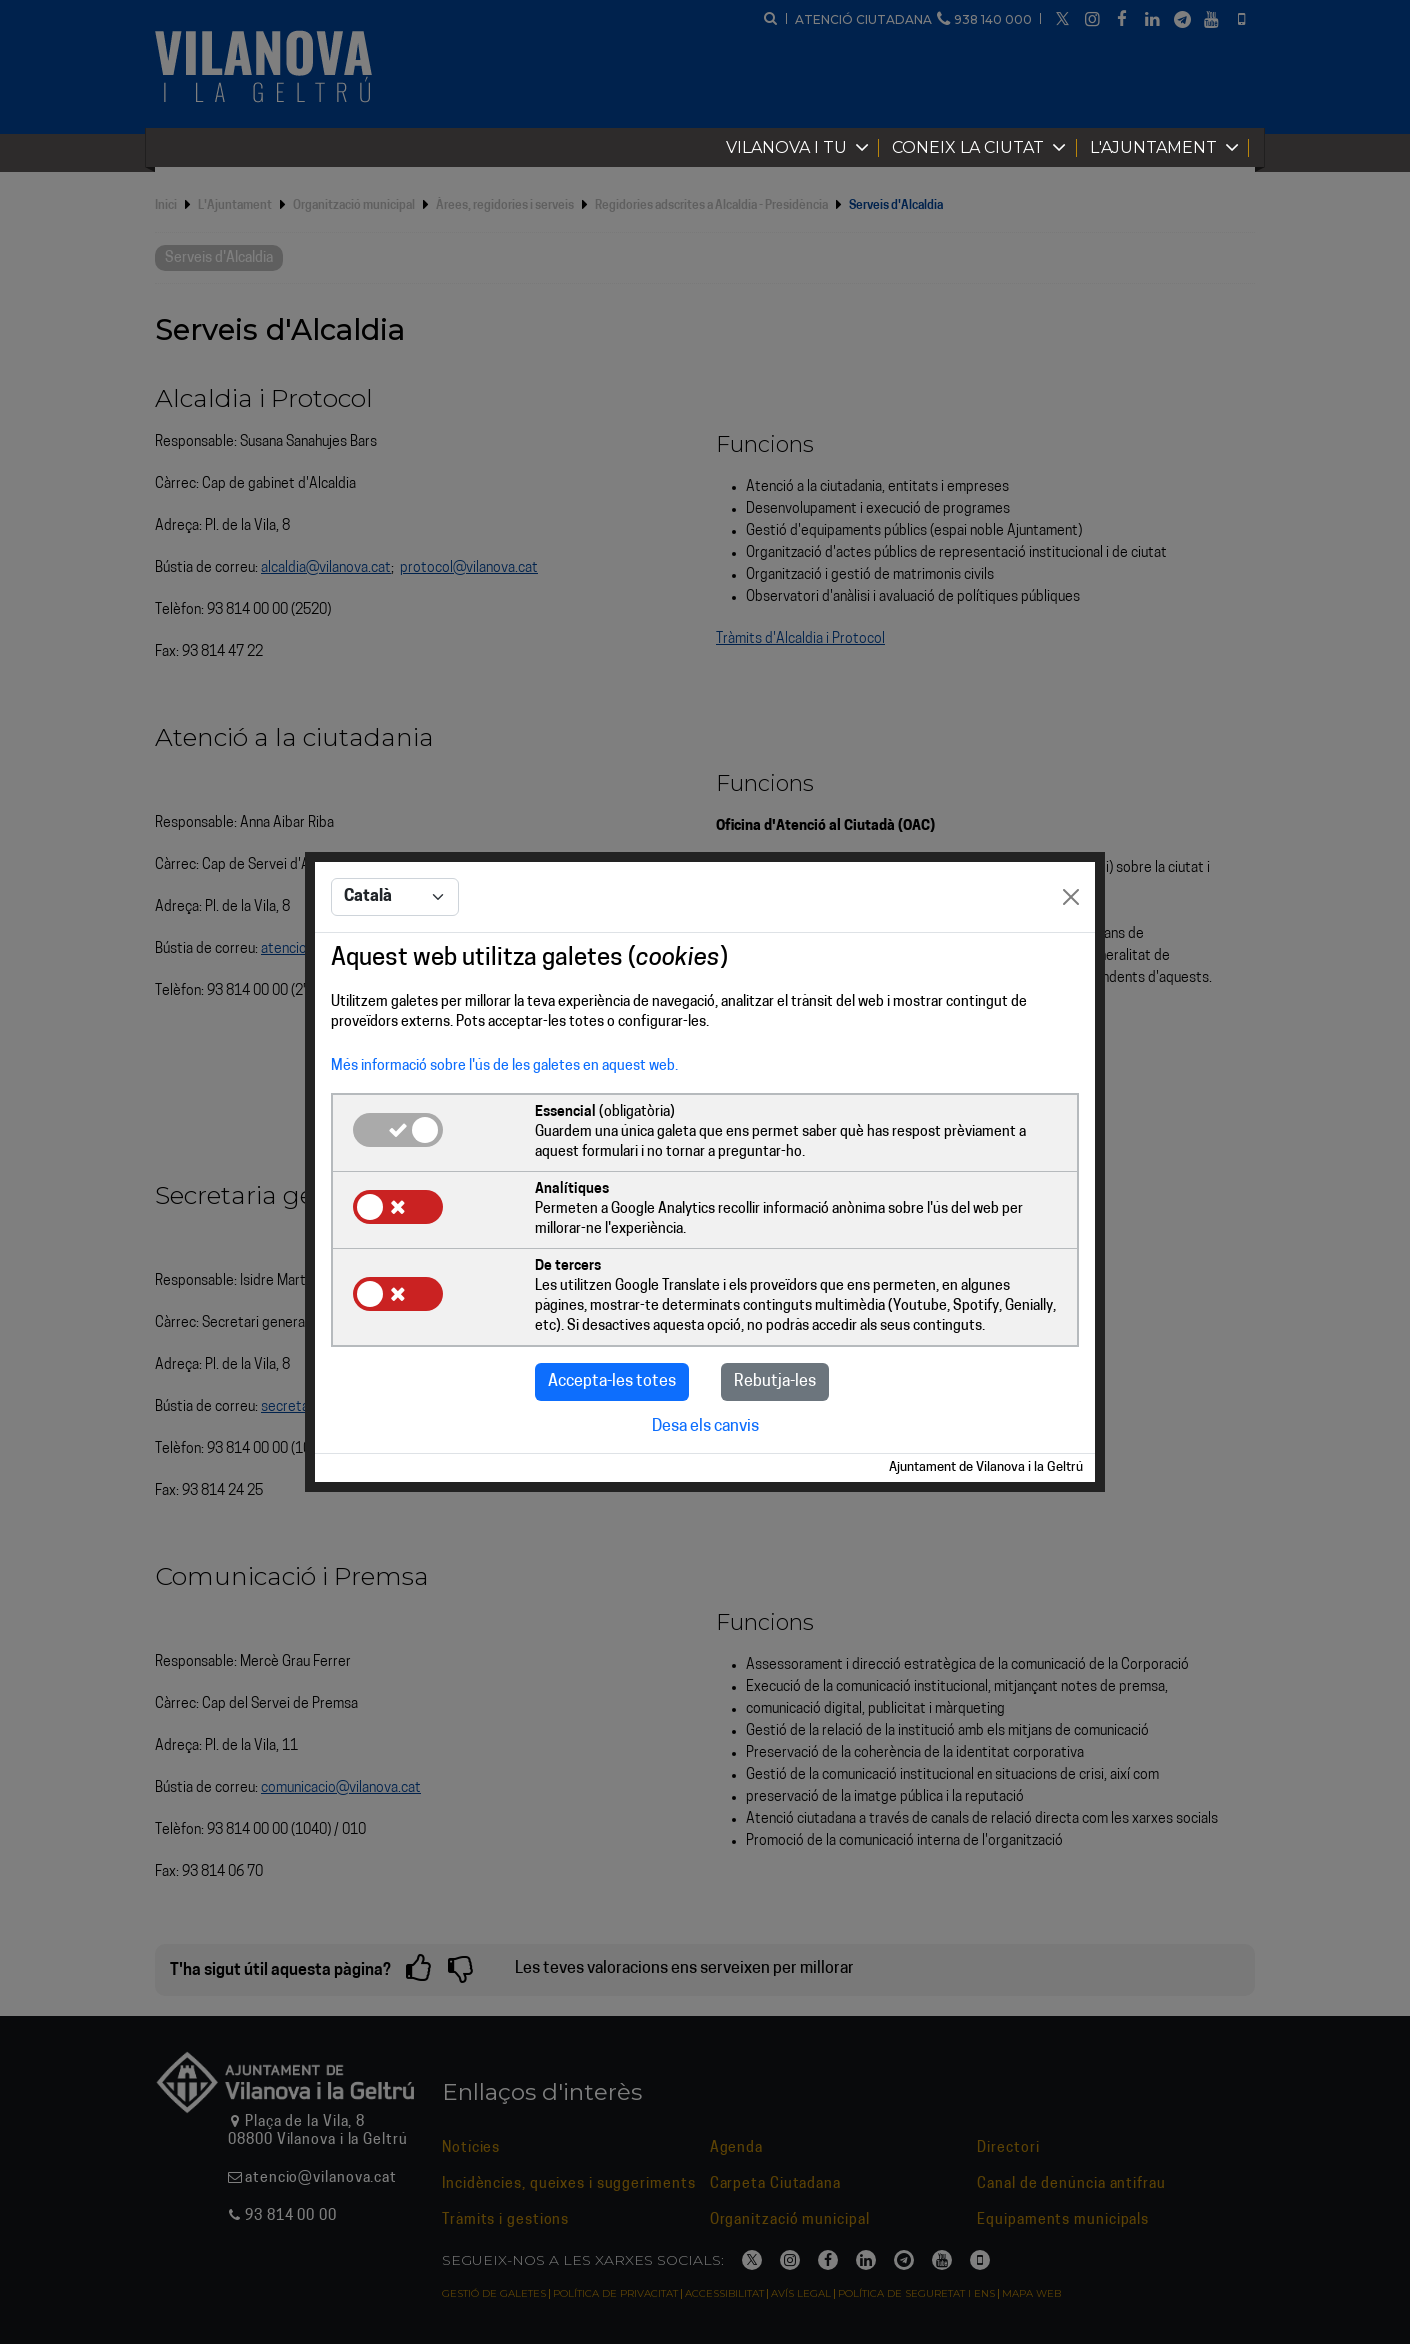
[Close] (1071, 897)
